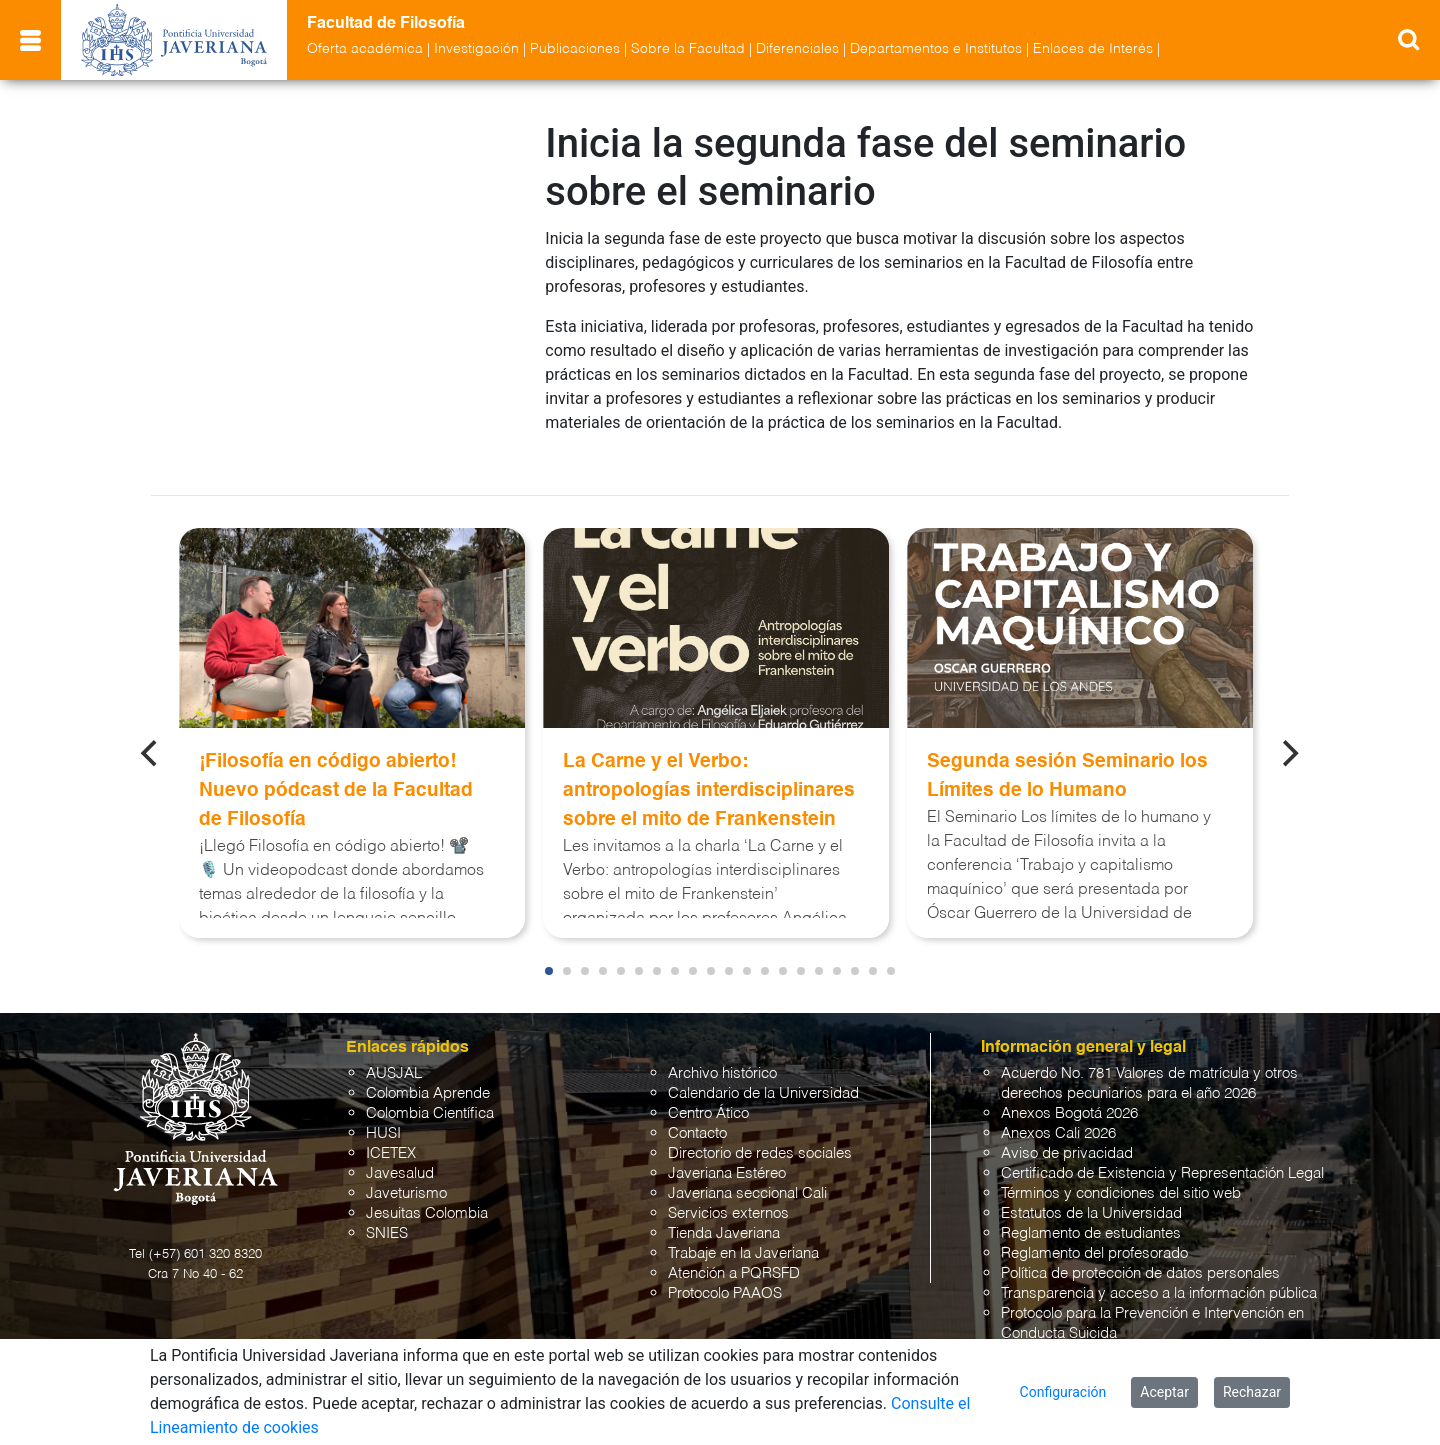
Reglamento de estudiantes (1091, 1215)
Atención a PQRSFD (734, 1255)
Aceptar (1164, 1392)
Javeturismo (406, 1175)
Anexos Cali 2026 (1058, 1115)
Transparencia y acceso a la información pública (1159, 1275)
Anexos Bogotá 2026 (1069, 1095)
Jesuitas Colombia (427, 1195)
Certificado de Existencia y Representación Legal (1162, 1155)
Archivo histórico (722, 1055)
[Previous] (151, 735)
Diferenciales (797, 49)
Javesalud (400, 1155)
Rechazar (1252, 1392)
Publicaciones (575, 49)
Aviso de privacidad (1067, 1135)
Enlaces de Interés (1093, 49)
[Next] (1289, 735)
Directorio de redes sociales (760, 1135)
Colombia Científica (430, 1095)
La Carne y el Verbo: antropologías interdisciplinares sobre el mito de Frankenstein (709, 772)
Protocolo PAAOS (725, 1275)
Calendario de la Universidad (763, 1075)
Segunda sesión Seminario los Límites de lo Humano (1067, 758)
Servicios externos (728, 1195)
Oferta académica (365, 49)
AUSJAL (394, 1055)
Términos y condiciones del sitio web (1121, 1175)
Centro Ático (708, 1095)
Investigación (476, 49)
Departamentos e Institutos (936, 49)
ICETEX (391, 1135)
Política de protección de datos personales (1140, 1255)
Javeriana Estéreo (727, 1155)
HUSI (383, 1115)
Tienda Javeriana (724, 1215)
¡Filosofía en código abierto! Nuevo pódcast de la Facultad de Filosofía (336, 772)
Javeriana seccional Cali (747, 1175)
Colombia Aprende (428, 1075)
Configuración (1063, 1392)
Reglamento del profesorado (1094, 1235)
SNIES (387, 1215)
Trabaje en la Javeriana (743, 1235)
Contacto (697, 1115)
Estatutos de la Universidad (1091, 1195)
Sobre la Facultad (688, 49)
